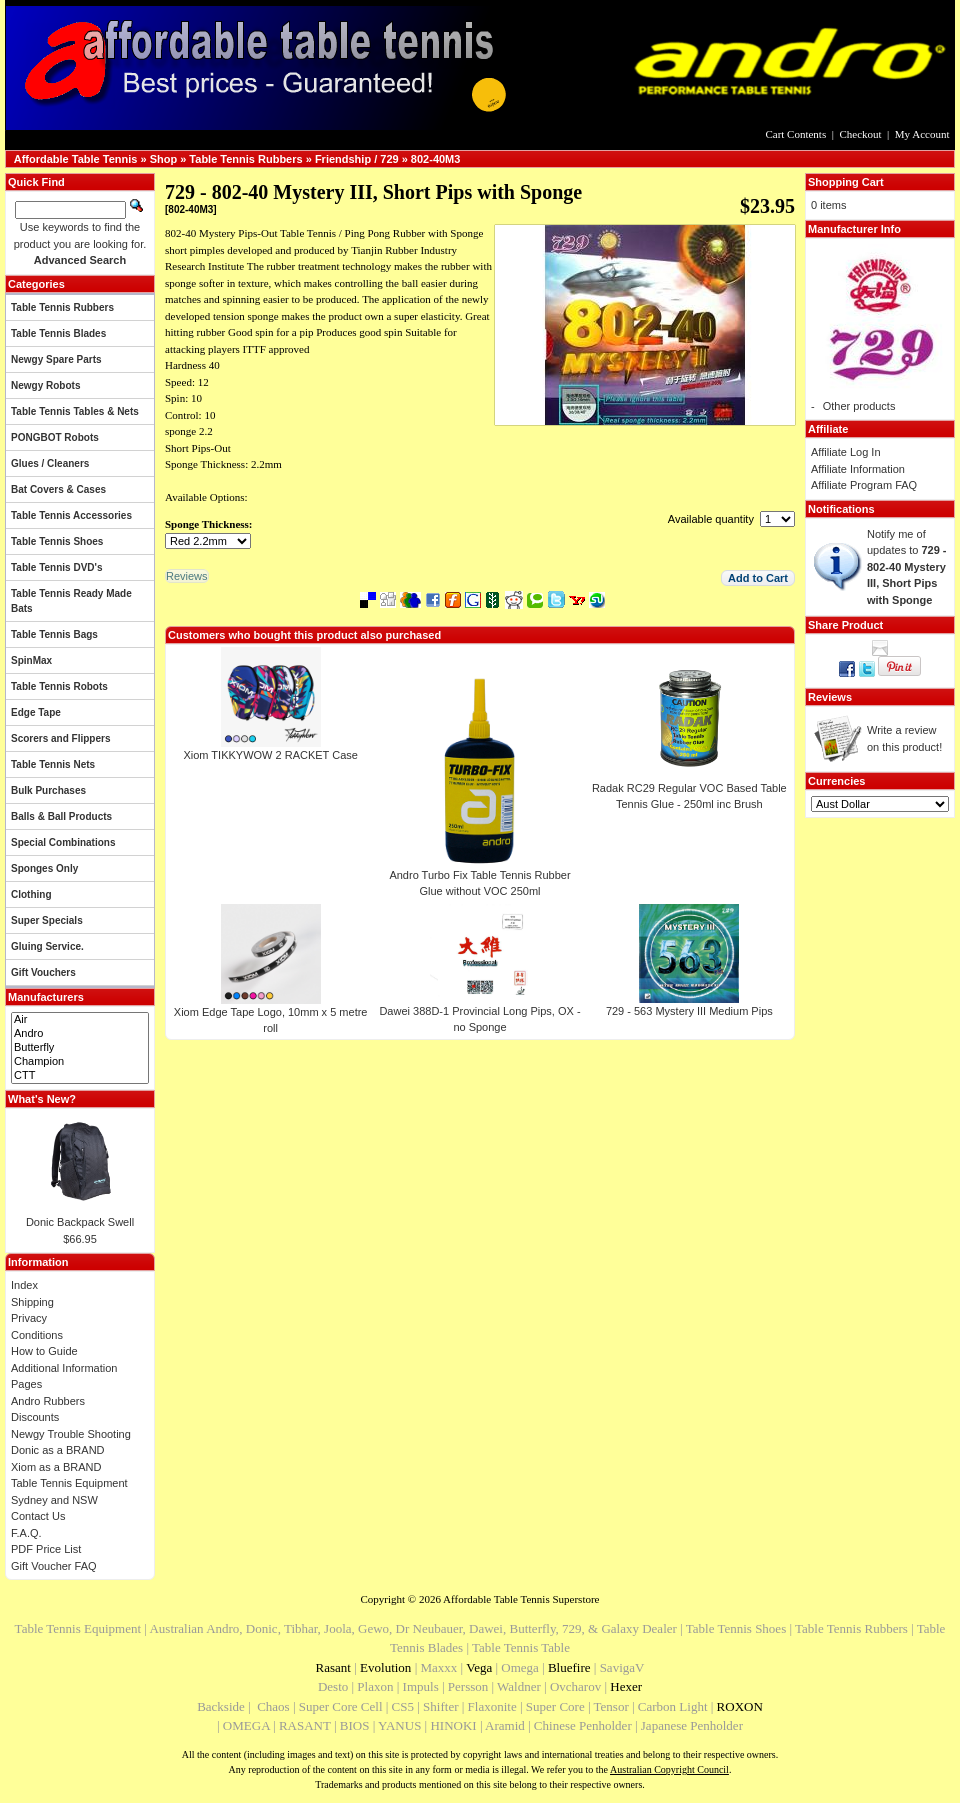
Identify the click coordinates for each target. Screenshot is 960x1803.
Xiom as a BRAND (56, 1467)
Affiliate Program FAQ (864, 485)
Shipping (32, 1302)
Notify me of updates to (907, 567)
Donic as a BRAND (58, 1450)
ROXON (740, 1706)
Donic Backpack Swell (80, 1222)
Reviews (830, 697)
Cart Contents (795, 134)
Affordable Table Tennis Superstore (521, 1599)
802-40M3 (436, 159)
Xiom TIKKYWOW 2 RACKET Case (270, 755)
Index (24, 1285)
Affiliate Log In (846, 452)
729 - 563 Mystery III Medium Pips (689, 1011)
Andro (80, 1034)
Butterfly (80, 1048)
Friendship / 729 (357, 159)
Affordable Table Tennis (76, 159)
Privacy (29, 1318)
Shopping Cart (846, 182)
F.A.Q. (26, 1533)
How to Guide (44, 1351)
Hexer (626, 1686)
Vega (479, 1667)
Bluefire (569, 1667)
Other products (859, 406)
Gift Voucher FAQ (54, 1566)
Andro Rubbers (48, 1401)
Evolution (385, 1667)
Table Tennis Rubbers (245, 159)
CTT (80, 1076)
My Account (922, 134)
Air (80, 1020)
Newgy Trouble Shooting (71, 1434)
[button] (758, 578)
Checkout (860, 134)
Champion (80, 1062)
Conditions (37, 1335)
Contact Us (38, 1516)
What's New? (42, 1099)
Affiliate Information (858, 469)
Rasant (333, 1667)
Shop (164, 159)
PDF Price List (46, 1549)
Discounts (35, 1417)
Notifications (841, 509)
